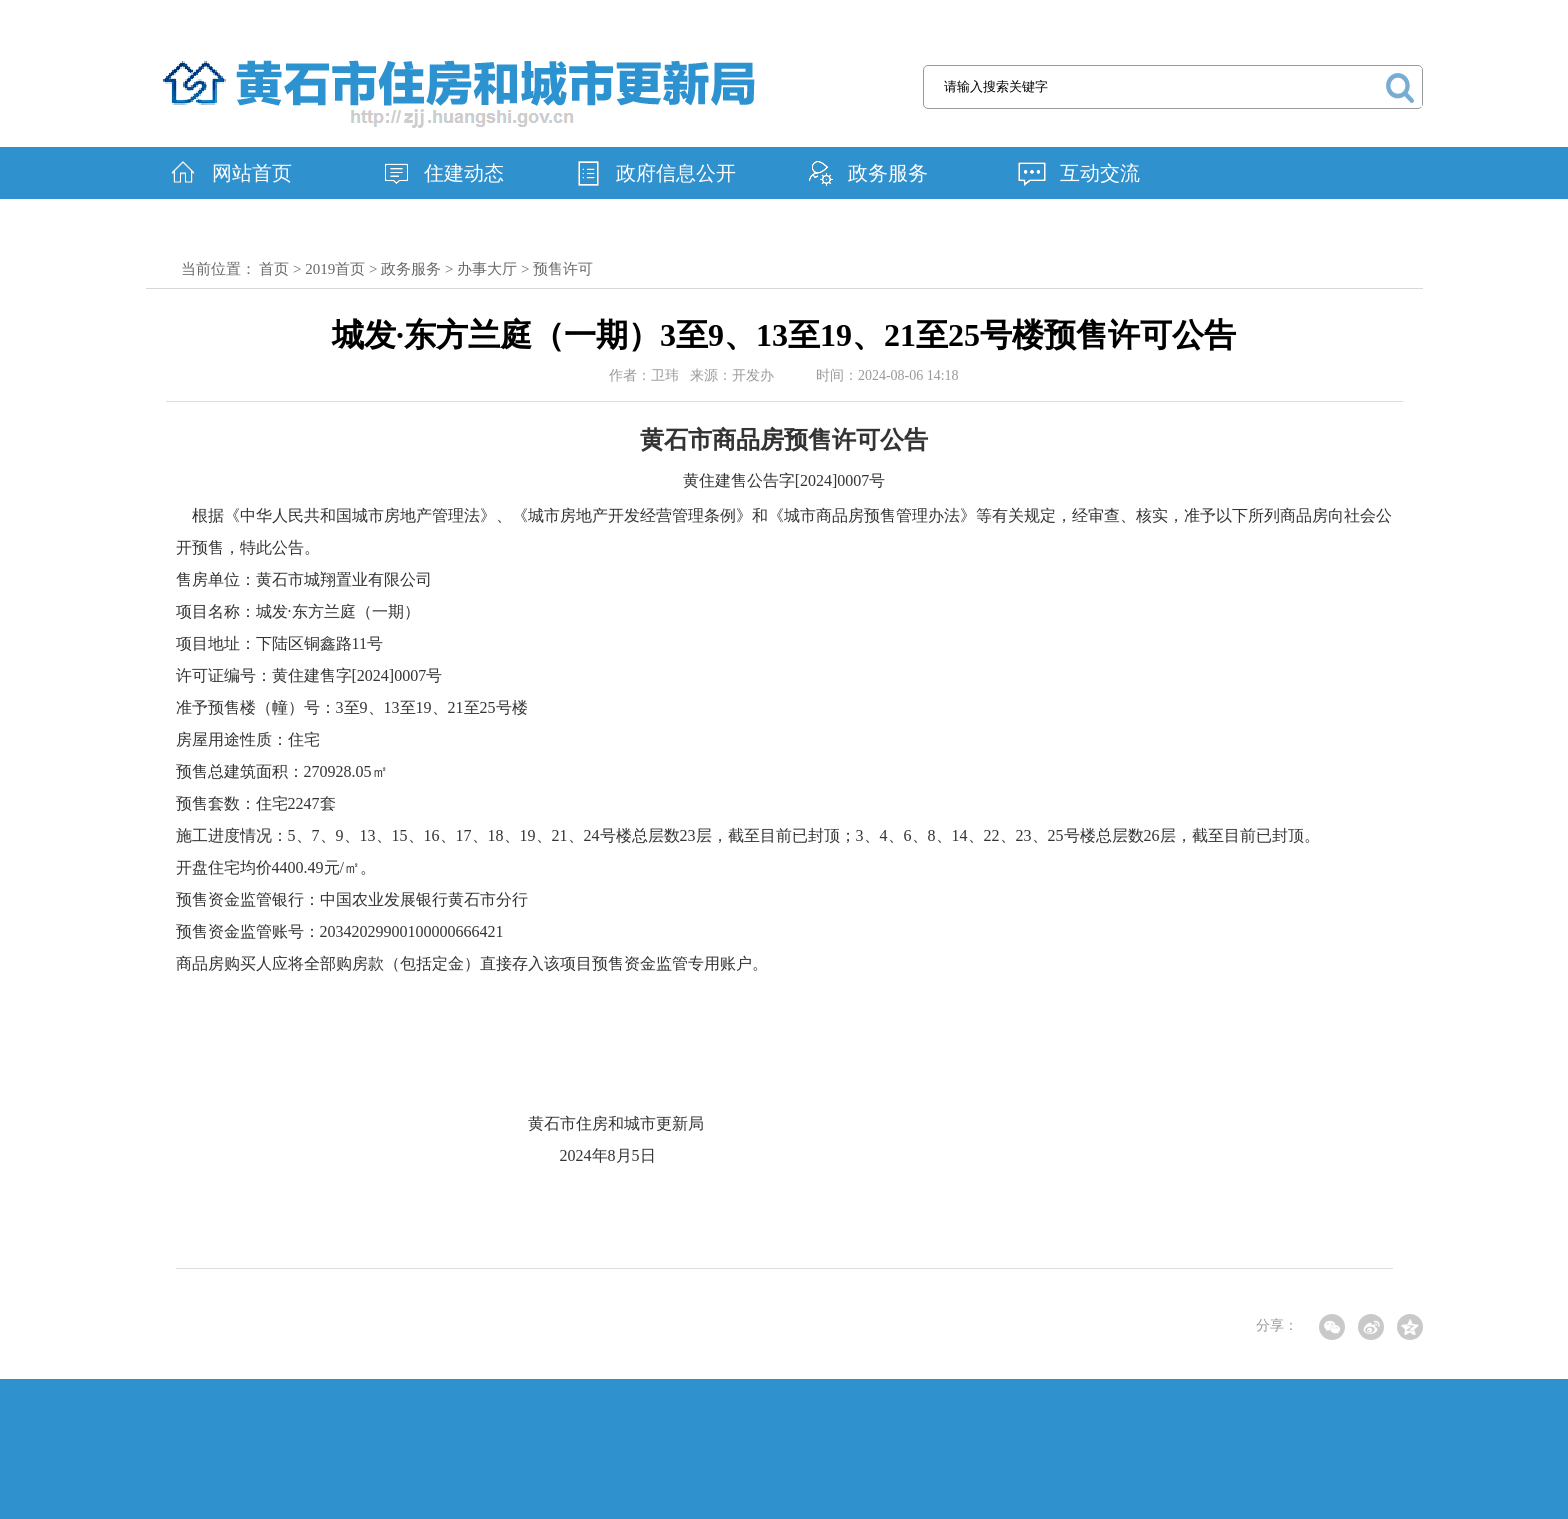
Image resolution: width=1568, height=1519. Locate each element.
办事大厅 (487, 269)
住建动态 (464, 173)
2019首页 (335, 269)
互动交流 (1100, 173)
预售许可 (563, 269)
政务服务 (888, 173)
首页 (274, 269)
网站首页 (252, 173)
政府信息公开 (676, 173)
